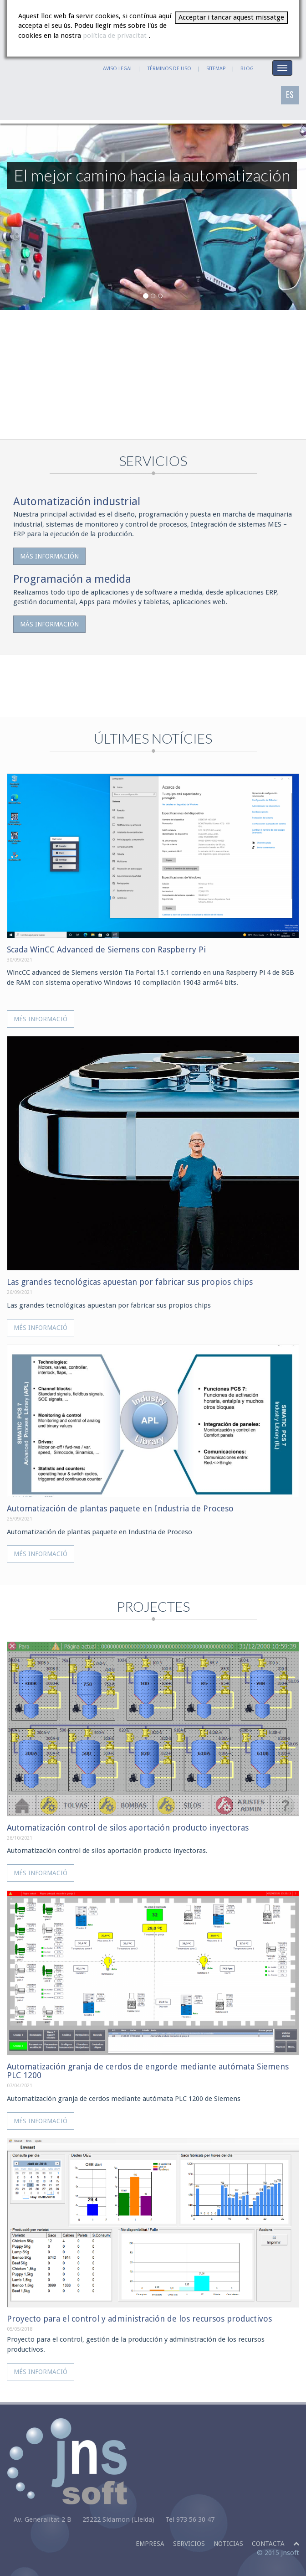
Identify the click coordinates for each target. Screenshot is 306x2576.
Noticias (228, 2543)
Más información (49, 556)
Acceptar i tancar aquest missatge (231, 17)
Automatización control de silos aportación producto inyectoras (128, 1827)
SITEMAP (215, 69)
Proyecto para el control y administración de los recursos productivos (139, 2318)
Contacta (268, 2543)
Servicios (189, 2543)
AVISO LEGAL (118, 69)
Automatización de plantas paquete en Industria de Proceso (120, 1508)
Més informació (40, 1019)
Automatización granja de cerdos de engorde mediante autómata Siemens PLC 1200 (148, 2071)
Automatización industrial (76, 501)
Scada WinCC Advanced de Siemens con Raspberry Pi (106, 949)
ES (290, 94)
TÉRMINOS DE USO (169, 69)
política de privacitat (115, 35)
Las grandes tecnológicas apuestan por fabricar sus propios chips (130, 1282)
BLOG (247, 69)
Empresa (150, 2543)
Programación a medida (72, 579)
